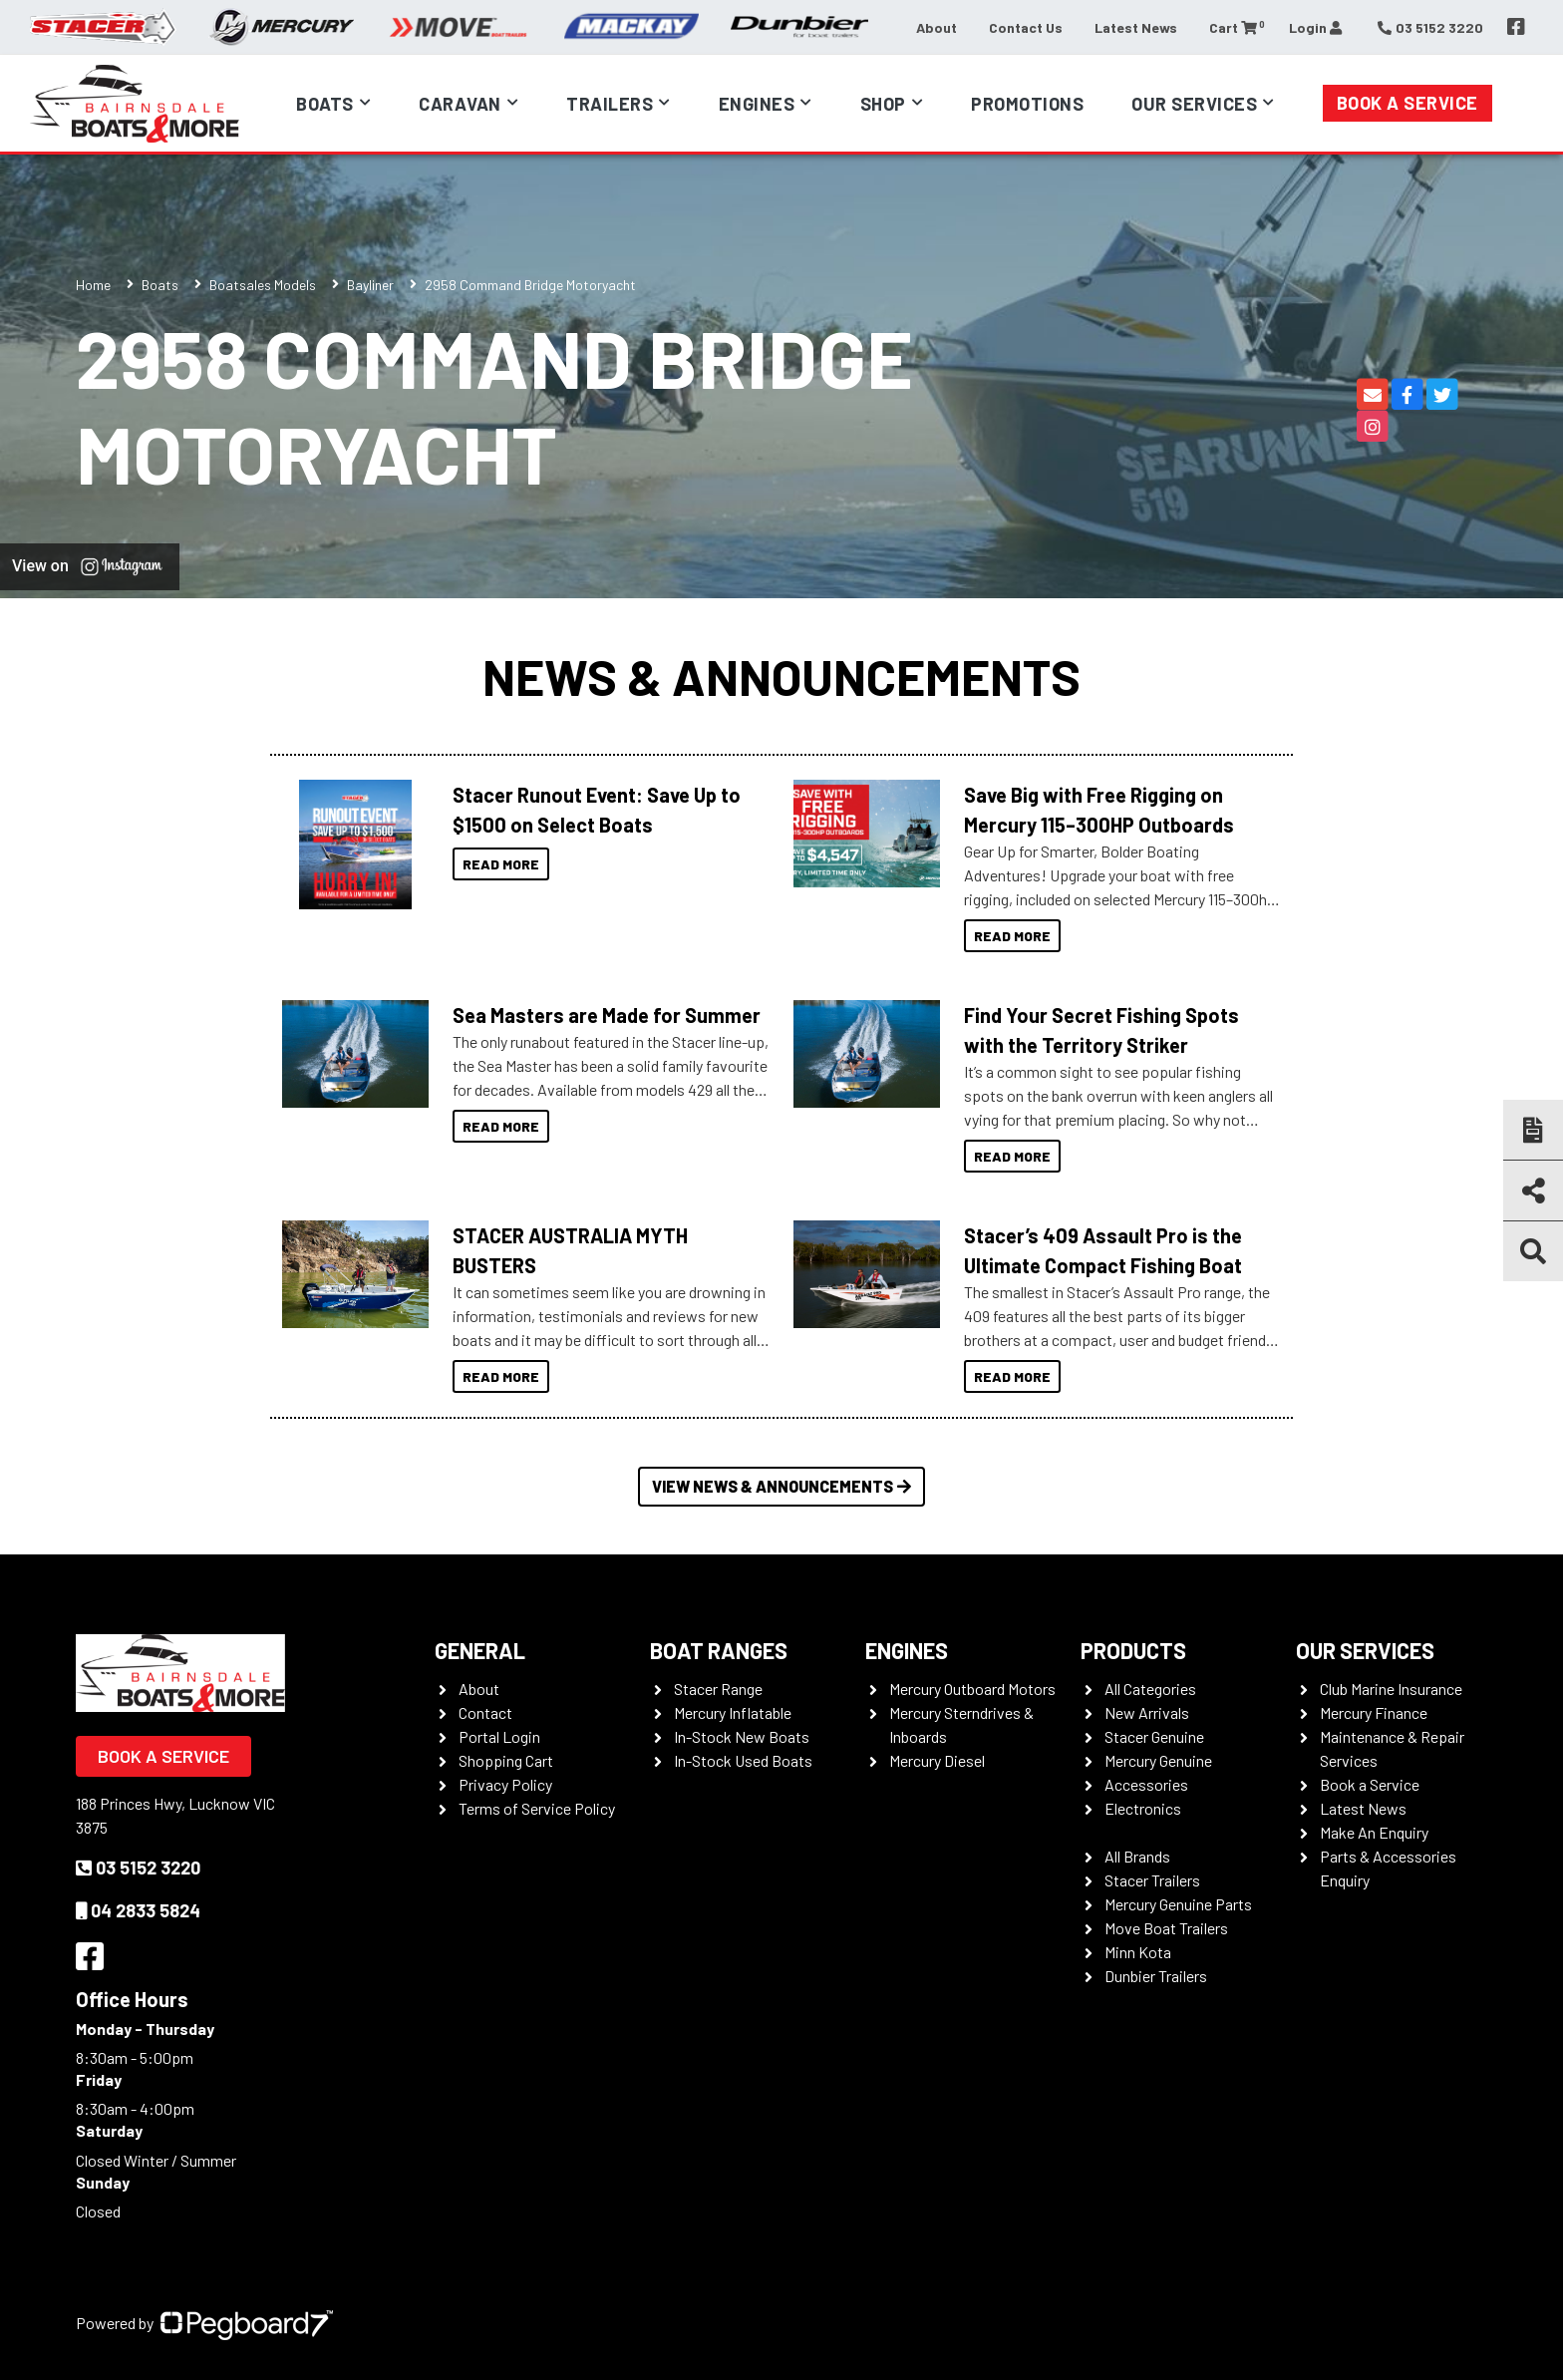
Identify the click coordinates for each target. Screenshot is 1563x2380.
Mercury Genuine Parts (1178, 1903)
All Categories (1150, 1688)
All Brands (1137, 1856)
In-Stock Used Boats (743, 1760)
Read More (501, 863)
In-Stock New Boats (741, 1736)
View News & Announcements (781, 1486)
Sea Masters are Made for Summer (607, 1015)
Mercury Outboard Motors (972, 1688)
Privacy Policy (505, 1784)
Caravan (460, 104)
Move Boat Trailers (1166, 1927)
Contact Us (1026, 27)
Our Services (1194, 104)
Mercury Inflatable (732, 1712)
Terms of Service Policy (537, 1808)
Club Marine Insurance (1391, 1688)
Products (1133, 1650)
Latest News (1135, 27)
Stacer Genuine (1154, 1736)
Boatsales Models (262, 284)
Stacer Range (718, 1688)
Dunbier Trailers (1155, 1975)
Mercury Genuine (1158, 1760)
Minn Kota (1137, 1951)
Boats (325, 104)
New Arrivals (1146, 1712)
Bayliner (370, 284)
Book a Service (1407, 103)
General (480, 1650)
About (936, 27)
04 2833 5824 (138, 1910)
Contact (485, 1712)
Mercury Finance (1373, 1712)
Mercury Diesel (937, 1760)
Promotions (1027, 104)
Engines (757, 104)
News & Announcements (781, 676)
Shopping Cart (506, 1760)
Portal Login (499, 1736)
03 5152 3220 (138, 1867)
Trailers (609, 104)
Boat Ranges (718, 1650)
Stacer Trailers (1152, 1879)
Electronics (1142, 1808)
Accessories (1146, 1784)
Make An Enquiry (1374, 1832)
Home (93, 284)
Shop (883, 104)
